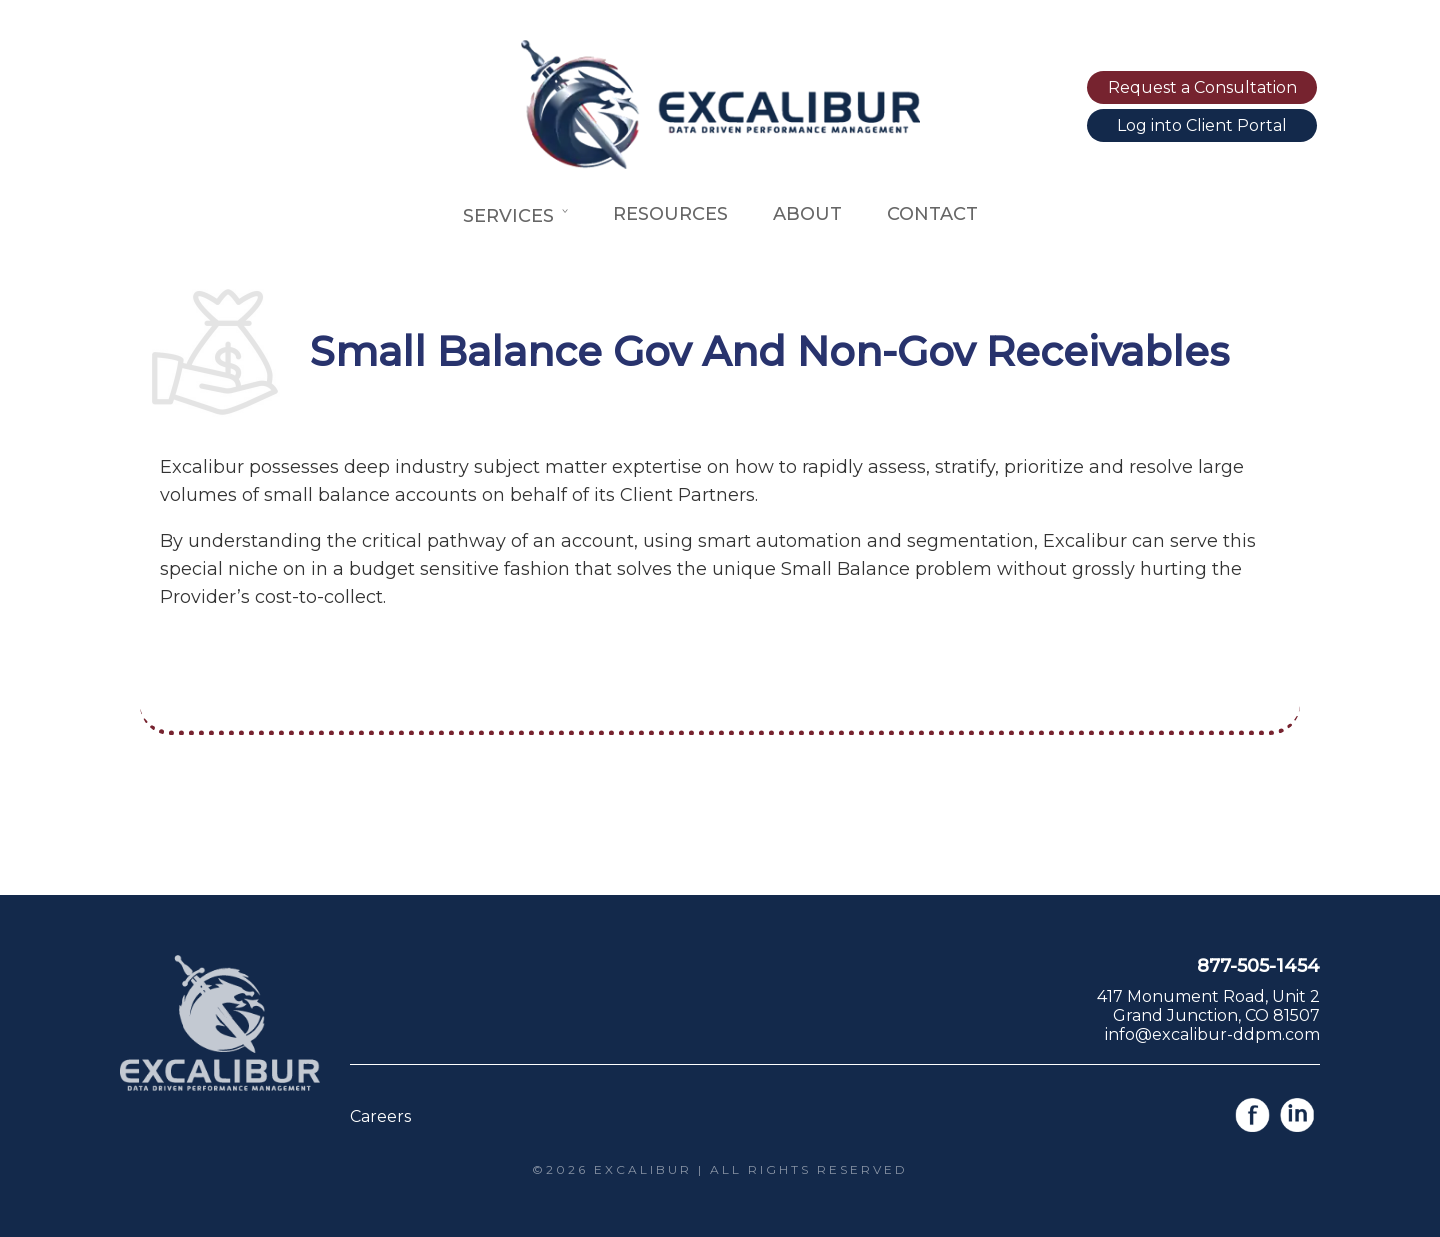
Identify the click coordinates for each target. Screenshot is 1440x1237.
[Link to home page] (720, 163)
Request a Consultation (1202, 87)
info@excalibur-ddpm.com (1212, 1034)
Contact (932, 214)
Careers (380, 1116)
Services (515, 216)
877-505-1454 (1258, 966)
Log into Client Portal (1202, 125)
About (807, 214)
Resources (670, 214)
